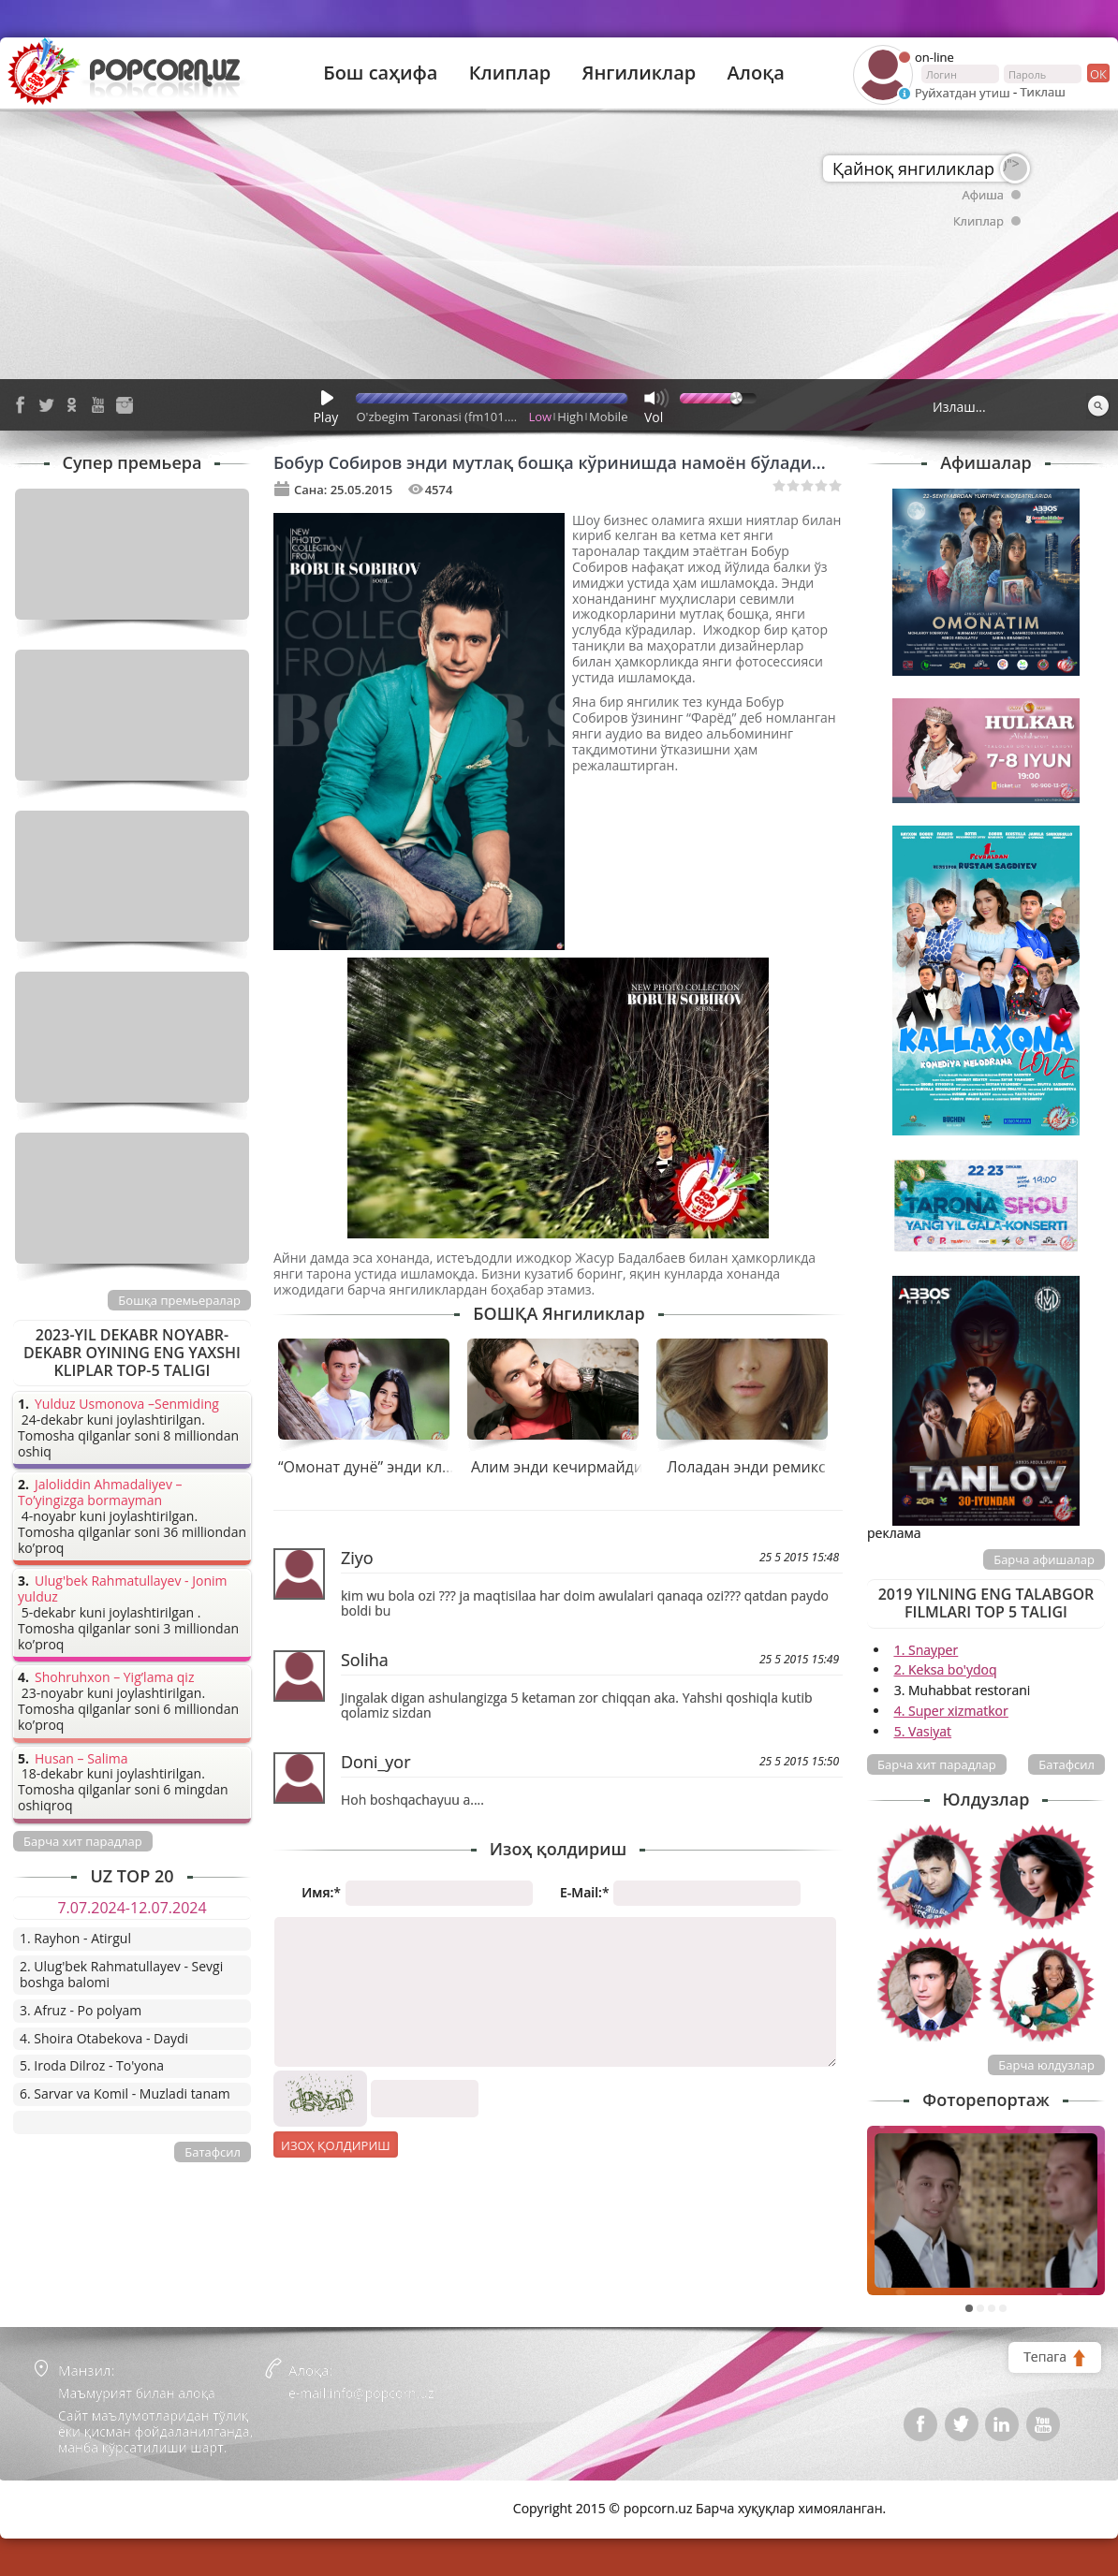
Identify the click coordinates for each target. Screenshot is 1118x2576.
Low (540, 416)
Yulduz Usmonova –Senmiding (127, 1404)
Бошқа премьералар (179, 1300)
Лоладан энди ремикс (746, 1466)
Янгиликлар (638, 73)
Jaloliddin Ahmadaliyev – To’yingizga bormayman (100, 1493)
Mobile (608, 416)
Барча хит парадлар (936, 1764)
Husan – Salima (81, 1759)
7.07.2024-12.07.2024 (131, 1907)
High (570, 416)
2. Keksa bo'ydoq (945, 1669)
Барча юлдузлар (1046, 2064)
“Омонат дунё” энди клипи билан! (400, 1466)
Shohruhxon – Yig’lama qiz (114, 1678)
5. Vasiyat (922, 1731)
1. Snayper (926, 1650)
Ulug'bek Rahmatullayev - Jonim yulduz (123, 1589)
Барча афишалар (1044, 1559)
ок (1097, 73)
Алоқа (756, 73)
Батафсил (1066, 1764)
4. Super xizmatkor (951, 1711)
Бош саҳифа (380, 73)
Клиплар (510, 73)
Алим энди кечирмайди (557, 1466)
